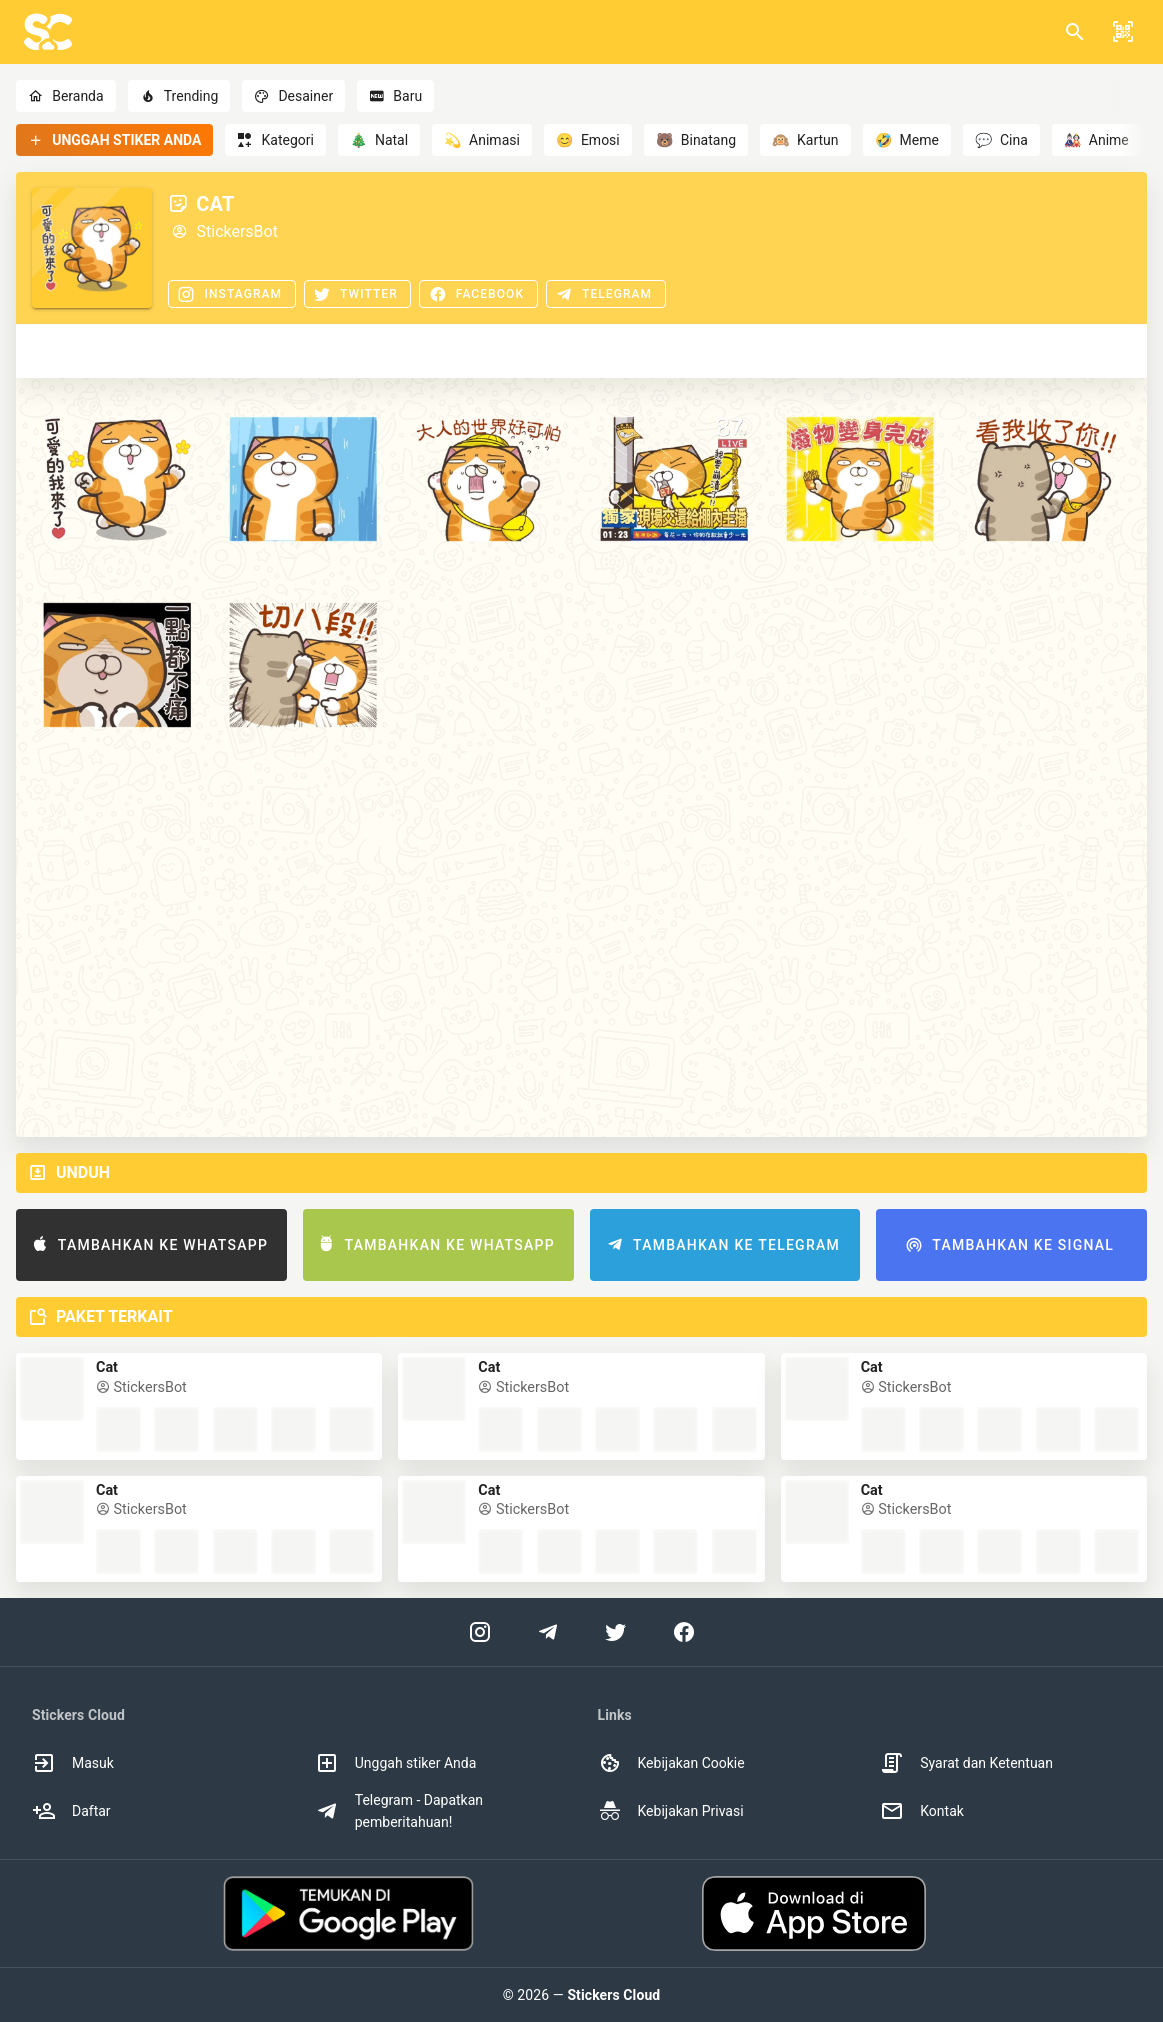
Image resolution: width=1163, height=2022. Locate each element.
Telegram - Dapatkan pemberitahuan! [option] (399, 1811)
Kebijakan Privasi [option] (671, 1811)
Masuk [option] (73, 1763)
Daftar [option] (71, 1811)
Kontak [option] (922, 1811)
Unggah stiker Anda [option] (396, 1763)
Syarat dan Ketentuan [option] (966, 1763)
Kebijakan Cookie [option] (671, 1763)
